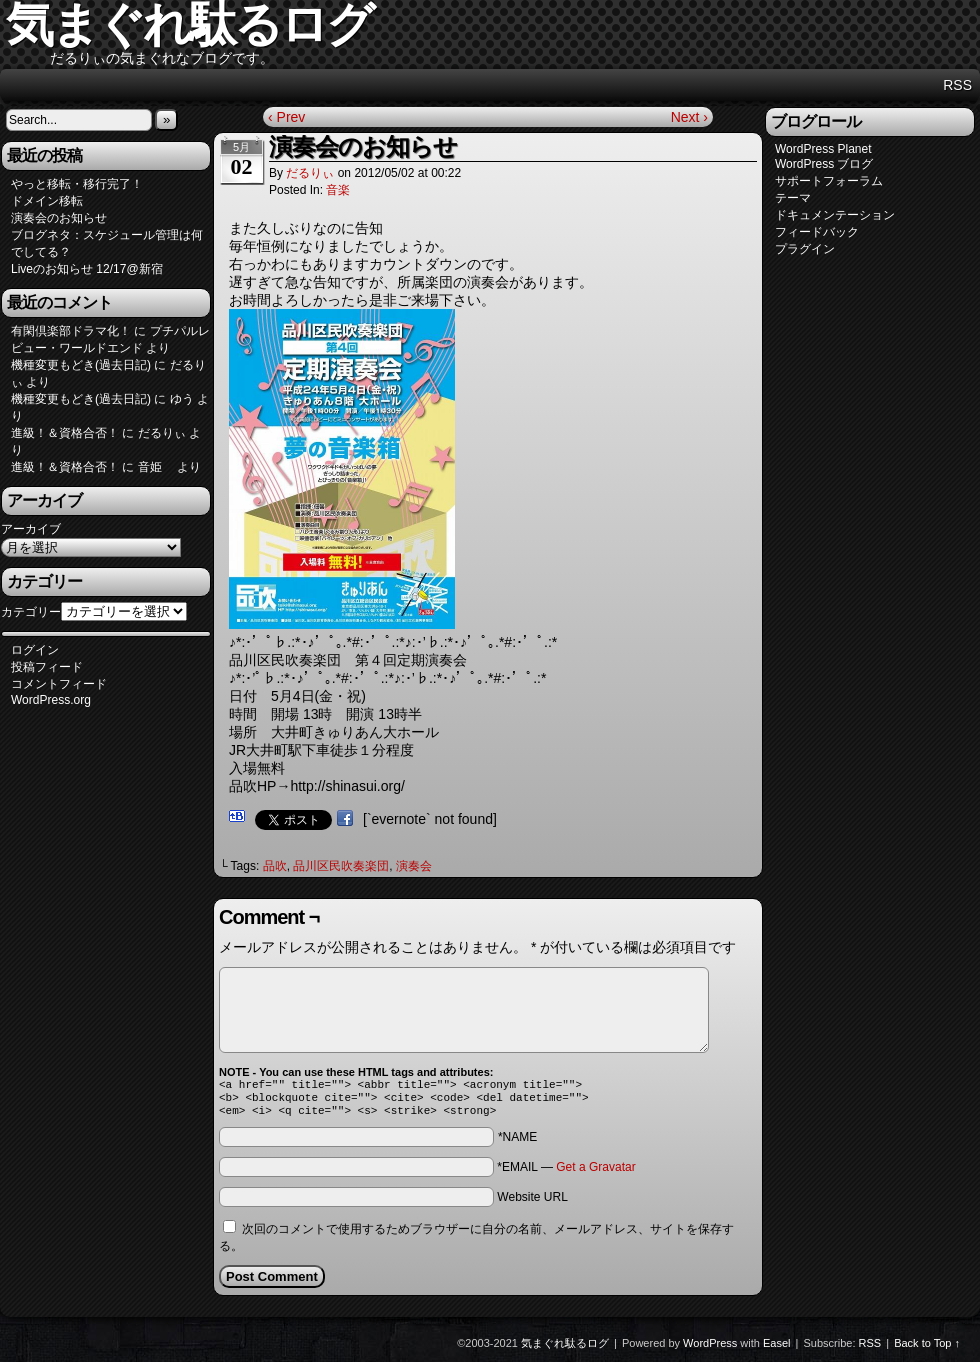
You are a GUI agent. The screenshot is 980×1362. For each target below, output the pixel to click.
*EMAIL (566, 1173)
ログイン (35, 650)
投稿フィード (47, 667)
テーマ (793, 198)
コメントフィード (59, 684)
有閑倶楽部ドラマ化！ (71, 331)
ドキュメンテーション (835, 215)
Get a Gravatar (595, 1173)
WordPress (710, 1349)
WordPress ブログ (824, 164)
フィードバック (817, 232)
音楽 (338, 190)
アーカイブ (31, 529)
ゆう (182, 399)
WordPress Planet (823, 149)
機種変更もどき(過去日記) (81, 365)
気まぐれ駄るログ (565, 1349)
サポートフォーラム (829, 181)
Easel (777, 1349)
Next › (689, 117)
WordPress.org (51, 700)
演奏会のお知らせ (59, 218)
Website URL (532, 1203)
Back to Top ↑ (927, 1349)
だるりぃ (310, 173)
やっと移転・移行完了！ (77, 184)
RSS (957, 85)
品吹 (275, 866)
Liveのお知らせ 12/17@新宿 (87, 269)
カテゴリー (31, 612)
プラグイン (805, 249)
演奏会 (414, 866)
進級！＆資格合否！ (65, 433)
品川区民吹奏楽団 (341, 866)
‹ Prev (286, 117)
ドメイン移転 (47, 201)
